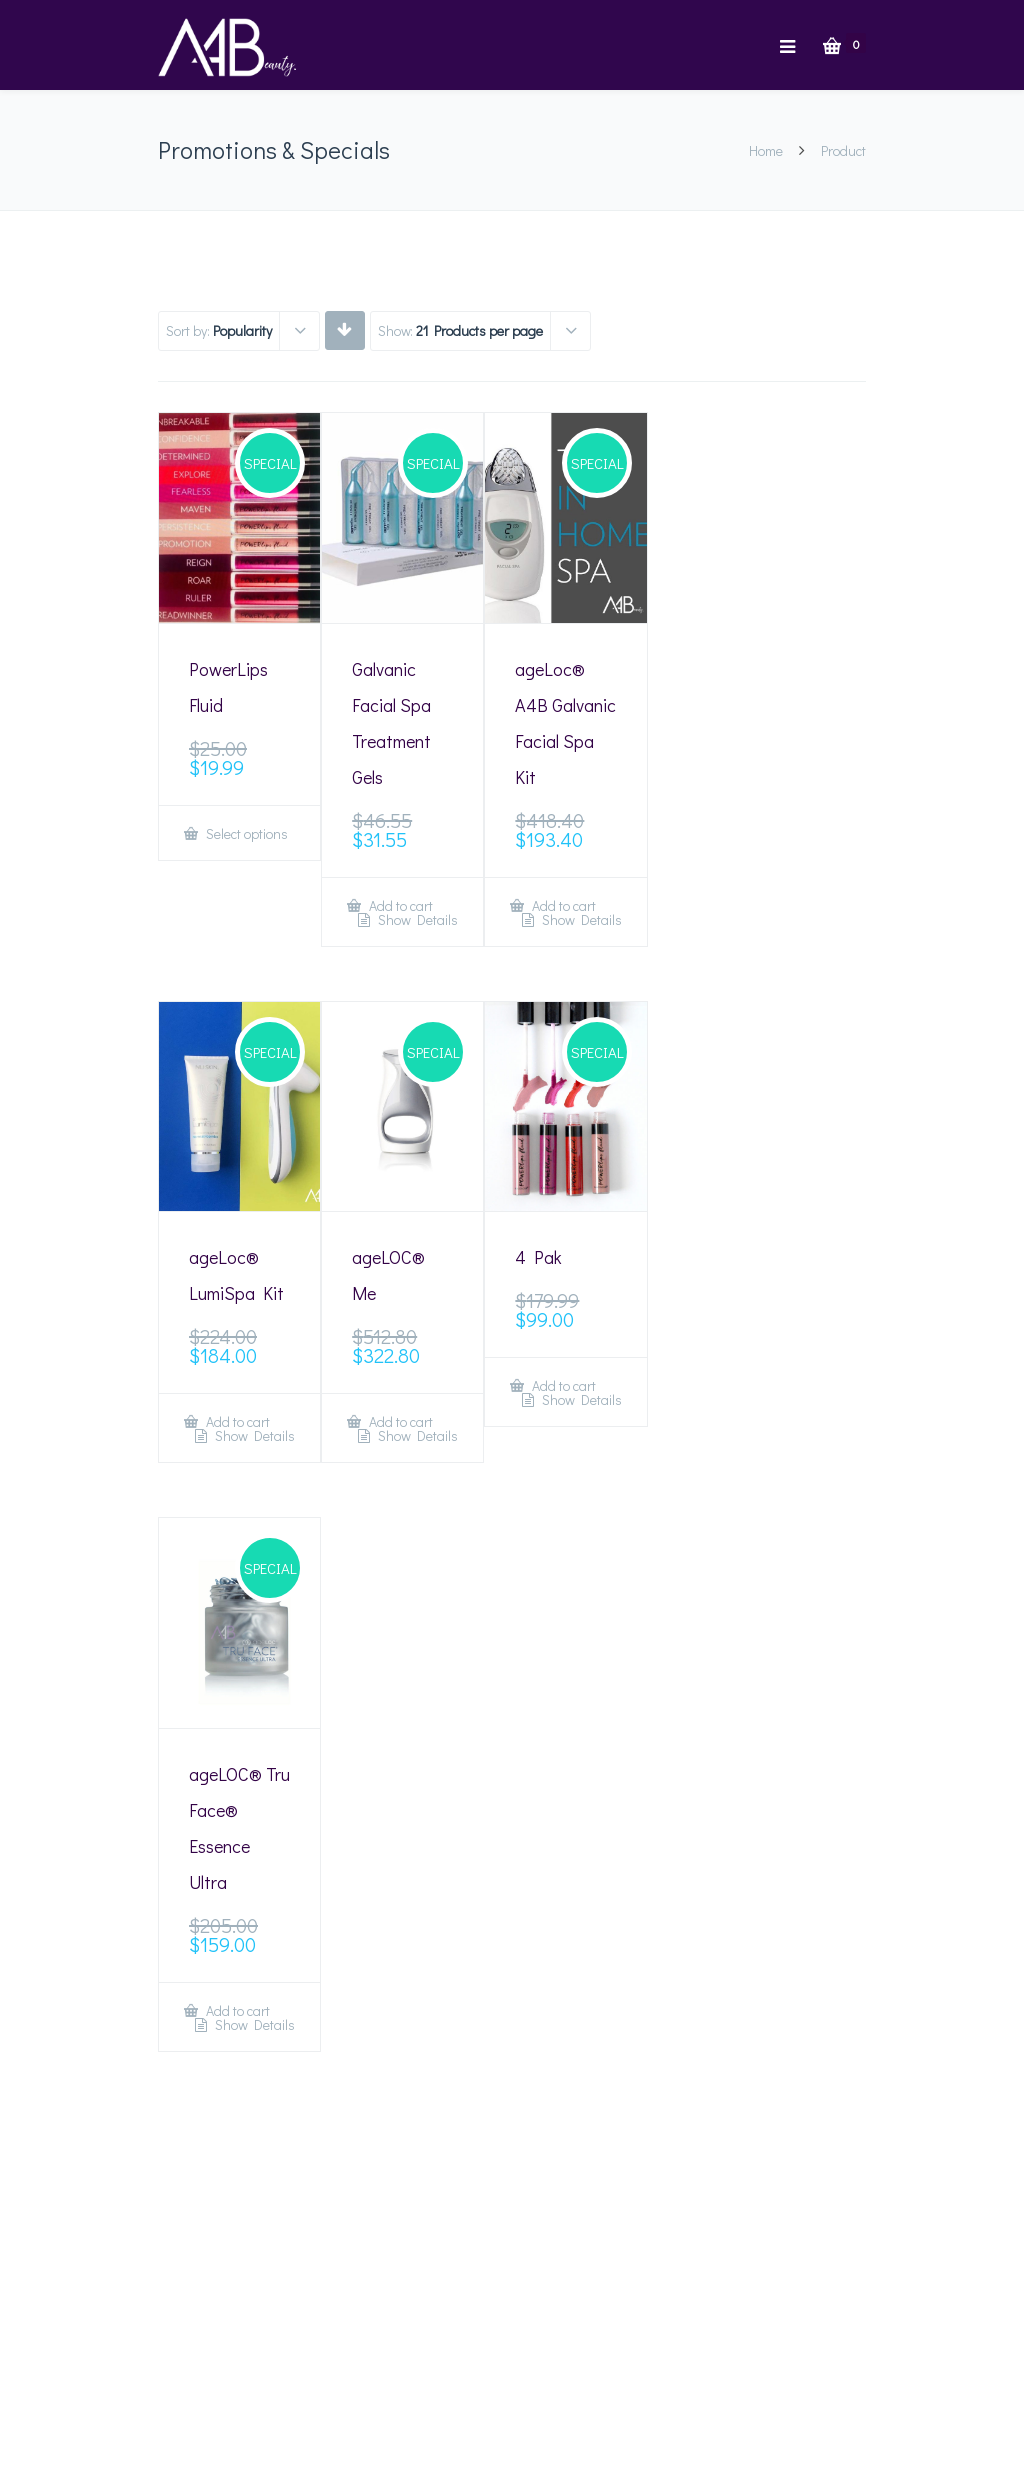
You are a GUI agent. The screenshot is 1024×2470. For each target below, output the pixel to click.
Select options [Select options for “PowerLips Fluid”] (245, 833)
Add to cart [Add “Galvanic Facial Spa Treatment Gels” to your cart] (399, 905)
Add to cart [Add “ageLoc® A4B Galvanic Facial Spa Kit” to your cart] (562, 905)
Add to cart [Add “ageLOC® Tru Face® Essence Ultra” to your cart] (236, 2010)
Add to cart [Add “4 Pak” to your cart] (562, 1385)
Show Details (416, 920)
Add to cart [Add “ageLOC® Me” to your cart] (399, 1421)
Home (766, 150)
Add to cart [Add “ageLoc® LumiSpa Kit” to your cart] (236, 1421)
